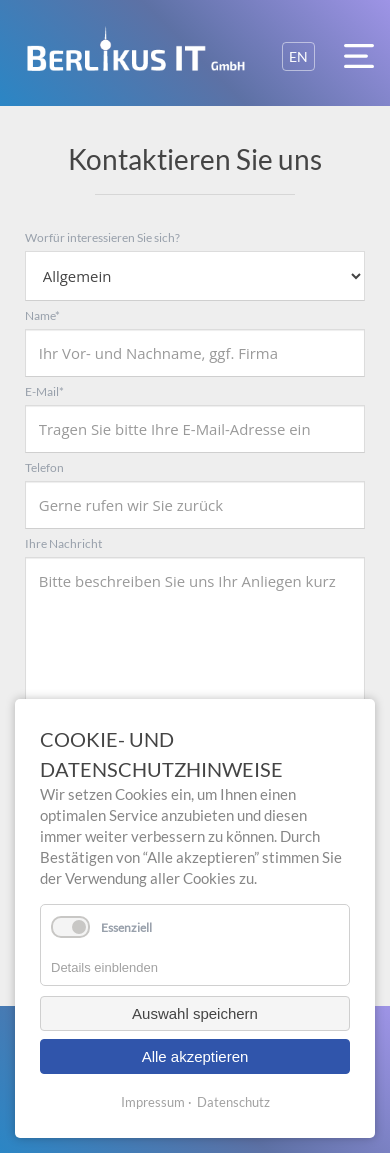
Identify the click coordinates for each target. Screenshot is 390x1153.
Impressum (153, 1102)
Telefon (44, 467)
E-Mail (44, 391)
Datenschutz (233, 1102)
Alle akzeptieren (195, 1056)
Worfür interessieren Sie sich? (102, 237)
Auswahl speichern (195, 1013)
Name (42, 315)
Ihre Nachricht (63, 543)
